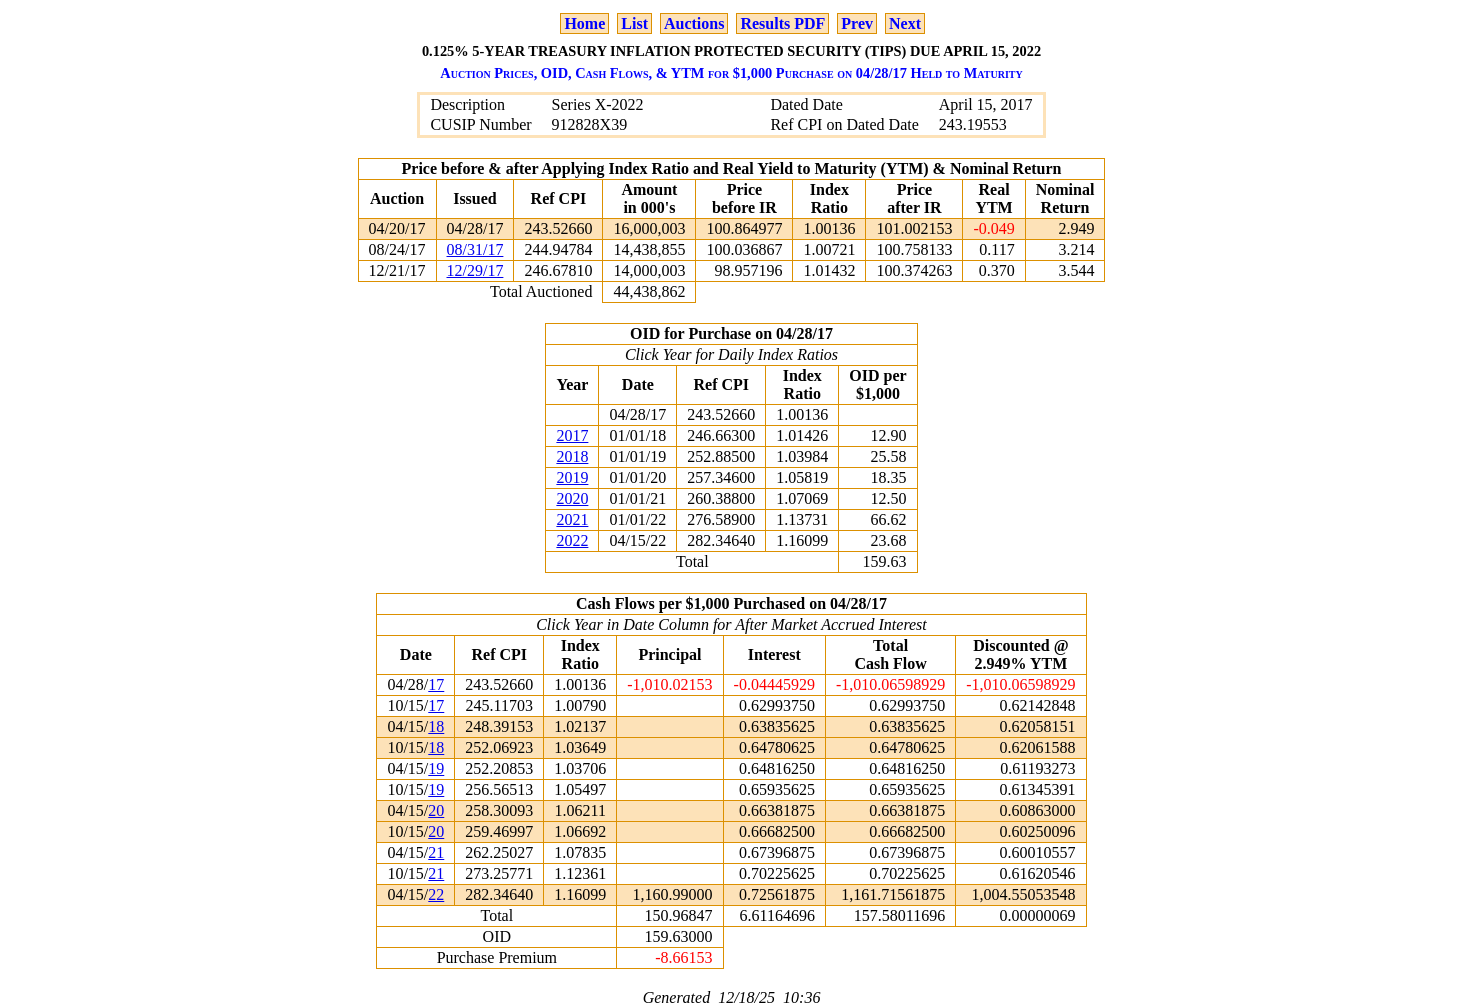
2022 (572, 540)
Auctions (694, 23)
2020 (572, 498)
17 (436, 684)
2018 (572, 456)
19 (436, 768)
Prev (857, 23)
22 (436, 894)
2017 (572, 435)
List (634, 23)
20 (436, 810)
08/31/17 (475, 249)
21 (436, 852)
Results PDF (782, 23)
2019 (572, 477)
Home (584, 23)
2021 (572, 519)
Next (905, 23)
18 (436, 726)
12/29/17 (475, 270)
